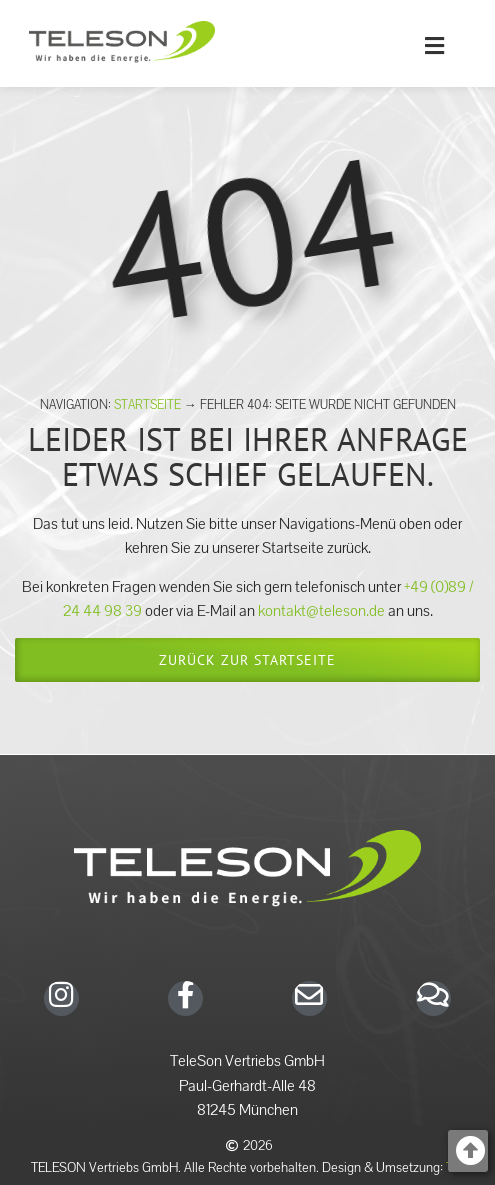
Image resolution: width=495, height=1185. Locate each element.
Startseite (147, 405)
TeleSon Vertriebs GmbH (247, 1061)
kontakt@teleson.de (321, 611)
